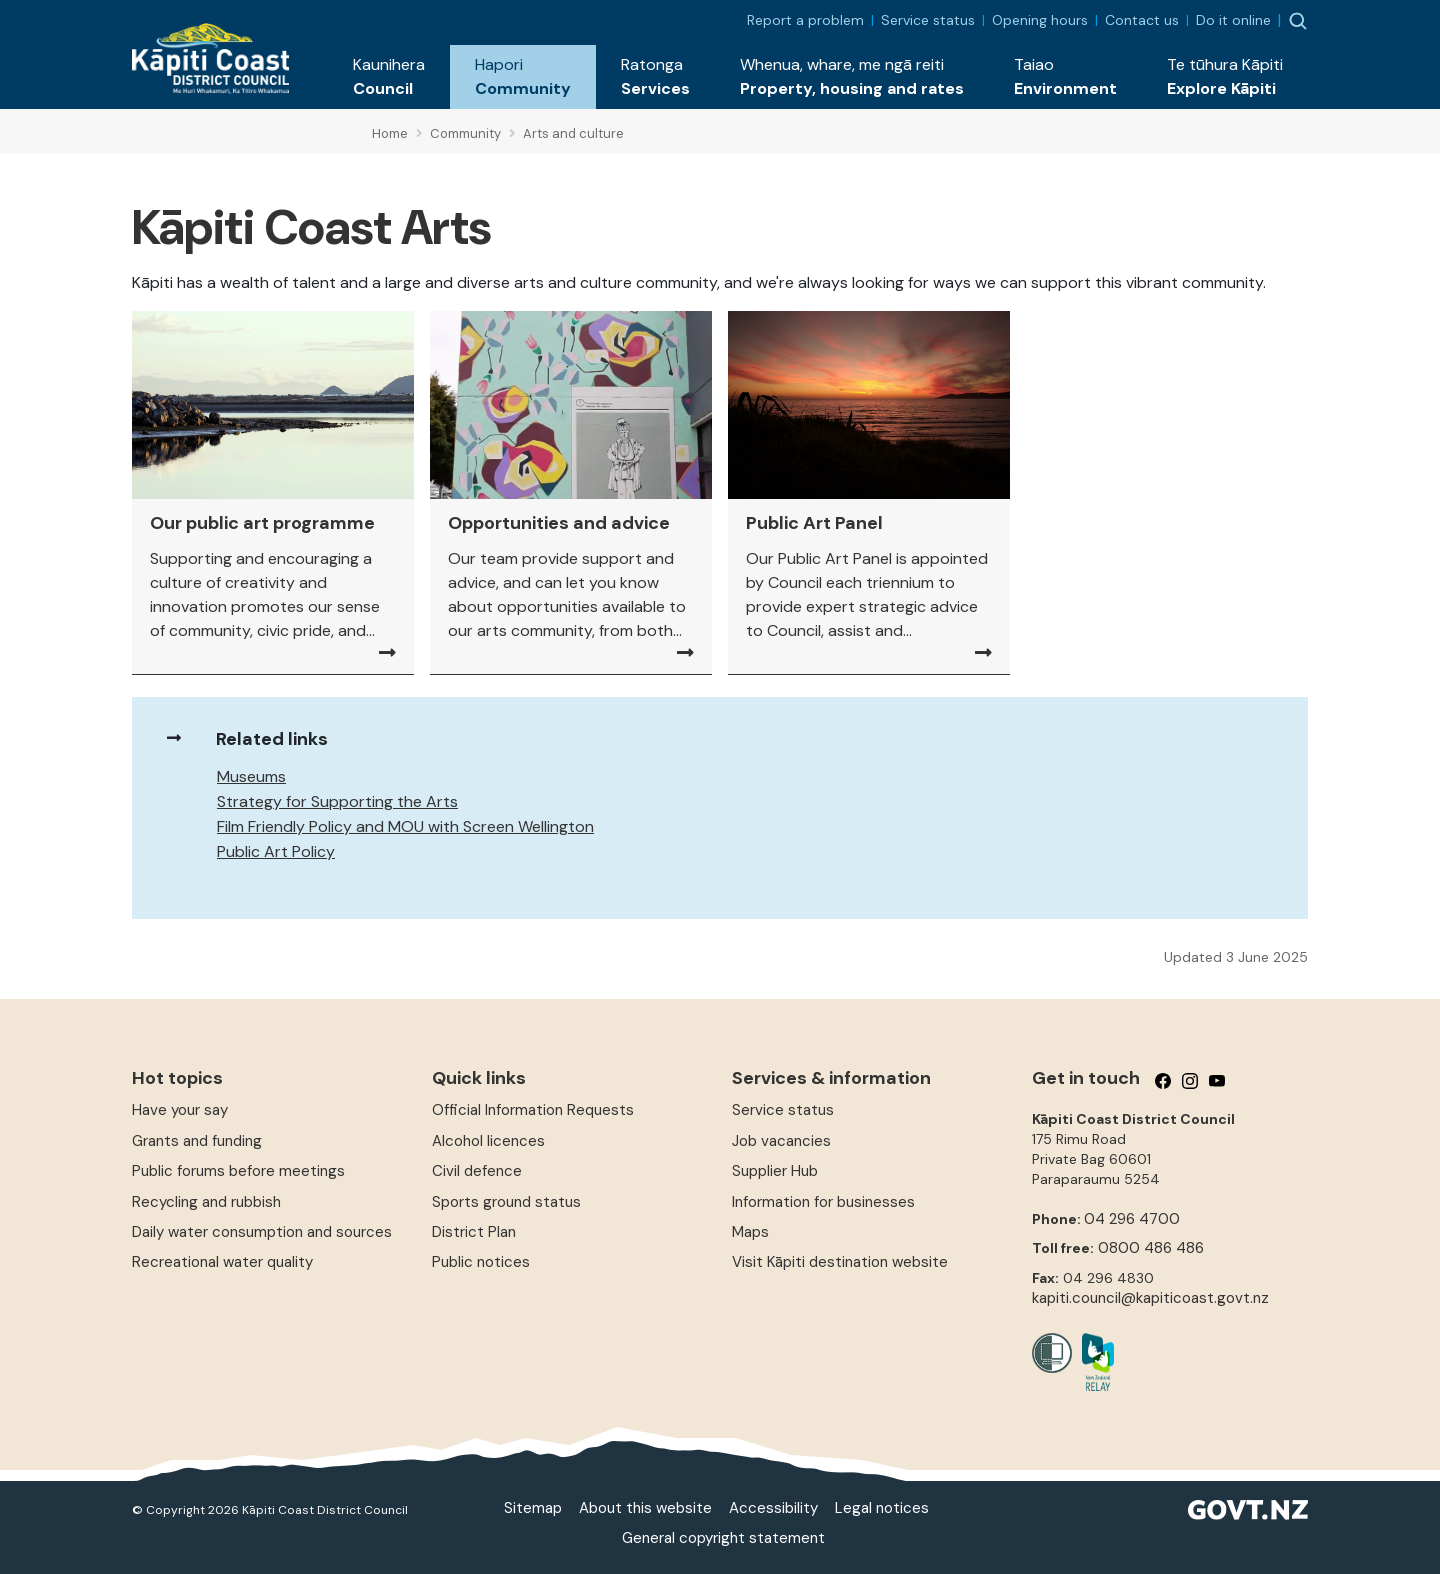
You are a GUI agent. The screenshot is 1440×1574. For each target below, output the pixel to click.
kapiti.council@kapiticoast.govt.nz (1150, 1298)
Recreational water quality (222, 1262)
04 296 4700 (1132, 1219)
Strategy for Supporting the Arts (337, 801)
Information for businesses (823, 1202)
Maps (750, 1232)
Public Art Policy (276, 851)
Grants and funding (197, 1141)
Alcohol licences (488, 1141)
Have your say (180, 1110)
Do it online (1233, 20)
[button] (389, 77)
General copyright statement (723, 1538)
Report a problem (805, 20)
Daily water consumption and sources (262, 1232)
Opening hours (1040, 20)
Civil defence (477, 1171)
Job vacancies (781, 1141)
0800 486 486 (1151, 1248)
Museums (251, 776)
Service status (928, 20)
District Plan (474, 1232)
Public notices (481, 1262)
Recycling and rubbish (206, 1202)
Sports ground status (506, 1202)
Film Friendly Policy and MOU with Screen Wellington (405, 826)
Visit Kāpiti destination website (840, 1262)
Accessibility (773, 1508)
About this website (645, 1508)
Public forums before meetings (238, 1171)
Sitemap (533, 1508)
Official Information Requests (533, 1110)
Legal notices (882, 1508)
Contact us (1142, 20)
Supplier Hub (775, 1171)
